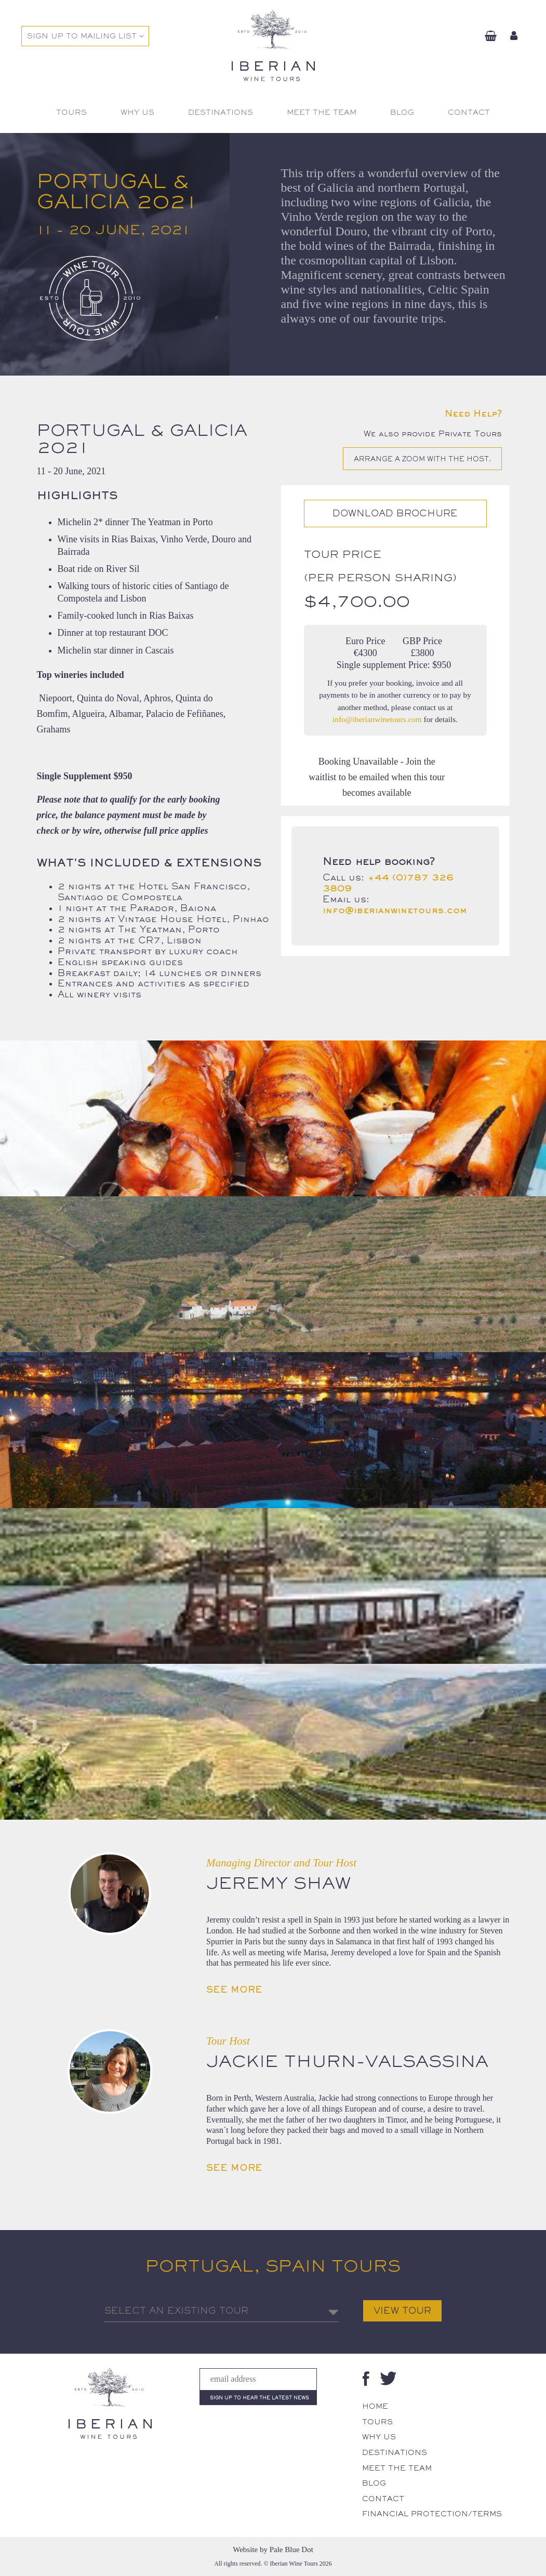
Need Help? (473, 413)
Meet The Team (397, 2468)
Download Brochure (395, 513)
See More (234, 1989)
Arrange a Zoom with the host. (422, 459)
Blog (374, 2483)
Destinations (394, 2452)
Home (375, 2406)
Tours (377, 2422)
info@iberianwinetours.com (377, 719)
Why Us (379, 2437)
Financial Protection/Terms (432, 2514)
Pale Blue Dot (291, 2549)
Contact (383, 2498)
